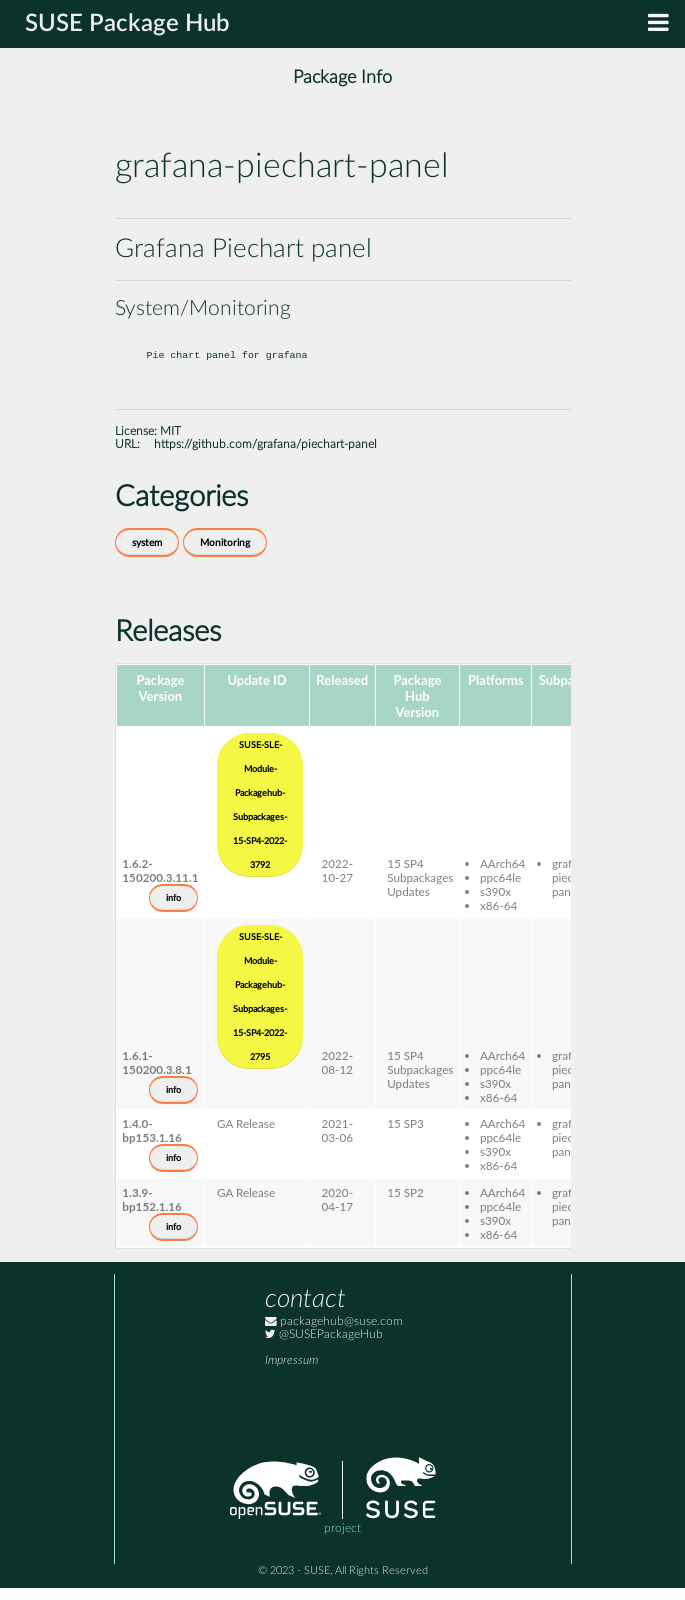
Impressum (291, 1372)
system (147, 555)
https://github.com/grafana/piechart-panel (265, 456)
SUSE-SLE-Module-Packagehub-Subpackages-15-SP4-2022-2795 (260, 1009)
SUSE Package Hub (127, 24)
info (173, 910)
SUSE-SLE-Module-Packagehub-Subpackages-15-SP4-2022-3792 (260, 817)
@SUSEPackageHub (324, 1346)
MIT (170, 443)
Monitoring (225, 555)
